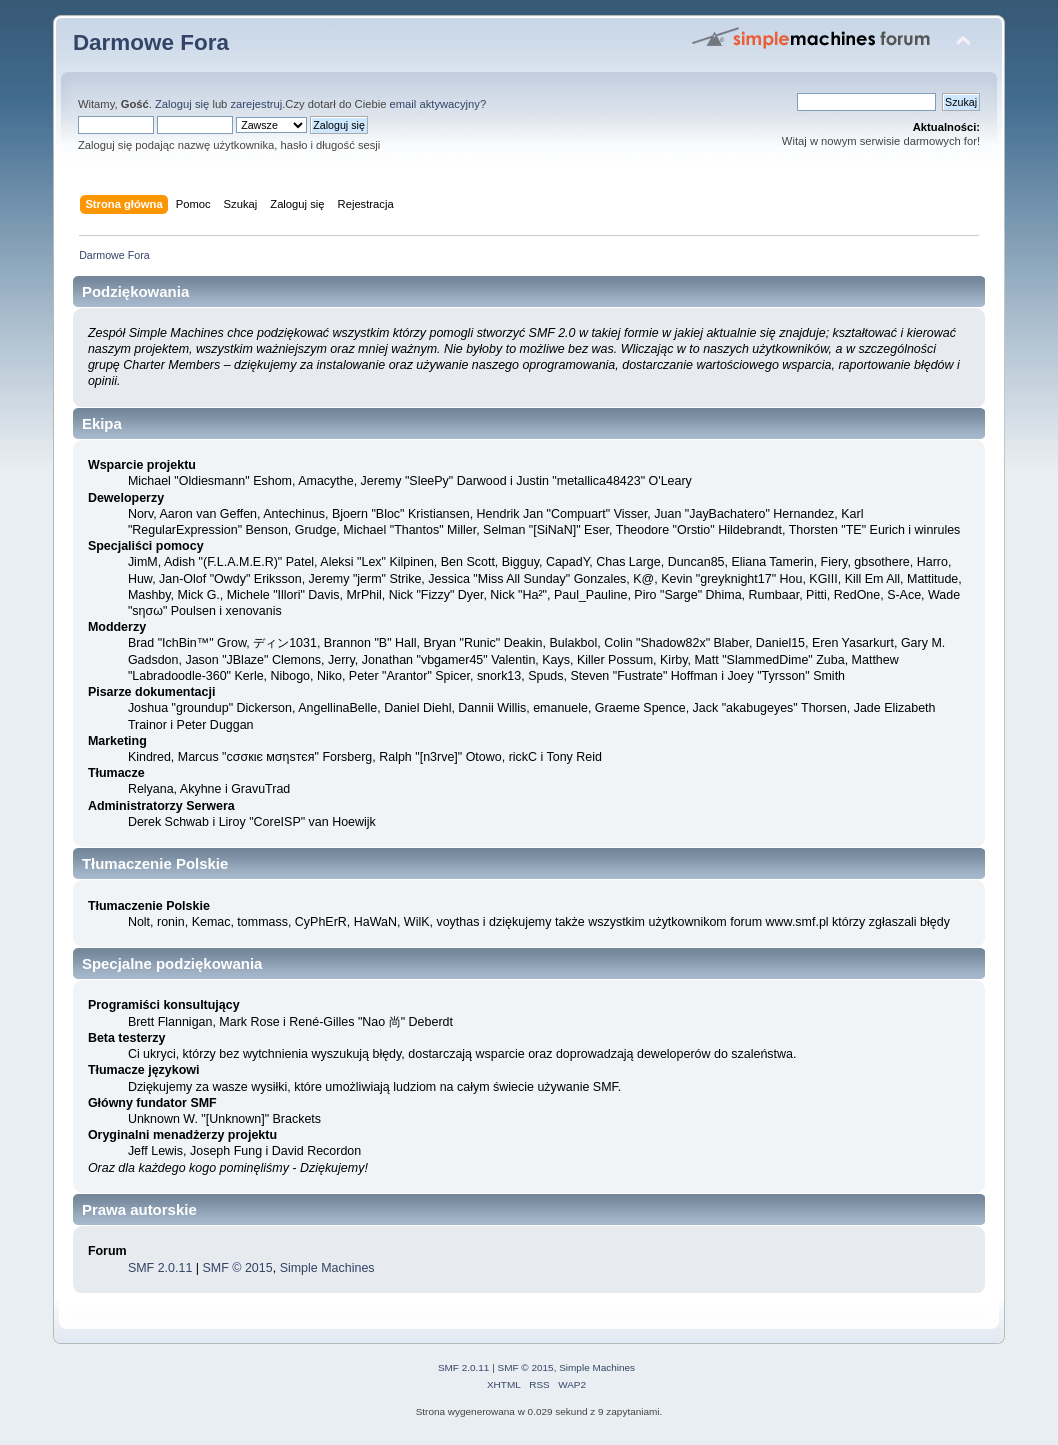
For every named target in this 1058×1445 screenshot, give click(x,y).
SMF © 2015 (238, 1268)
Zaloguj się (182, 104)
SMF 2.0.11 (160, 1268)
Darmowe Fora (151, 42)
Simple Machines (327, 1268)
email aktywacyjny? (438, 104)
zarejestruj (256, 104)
